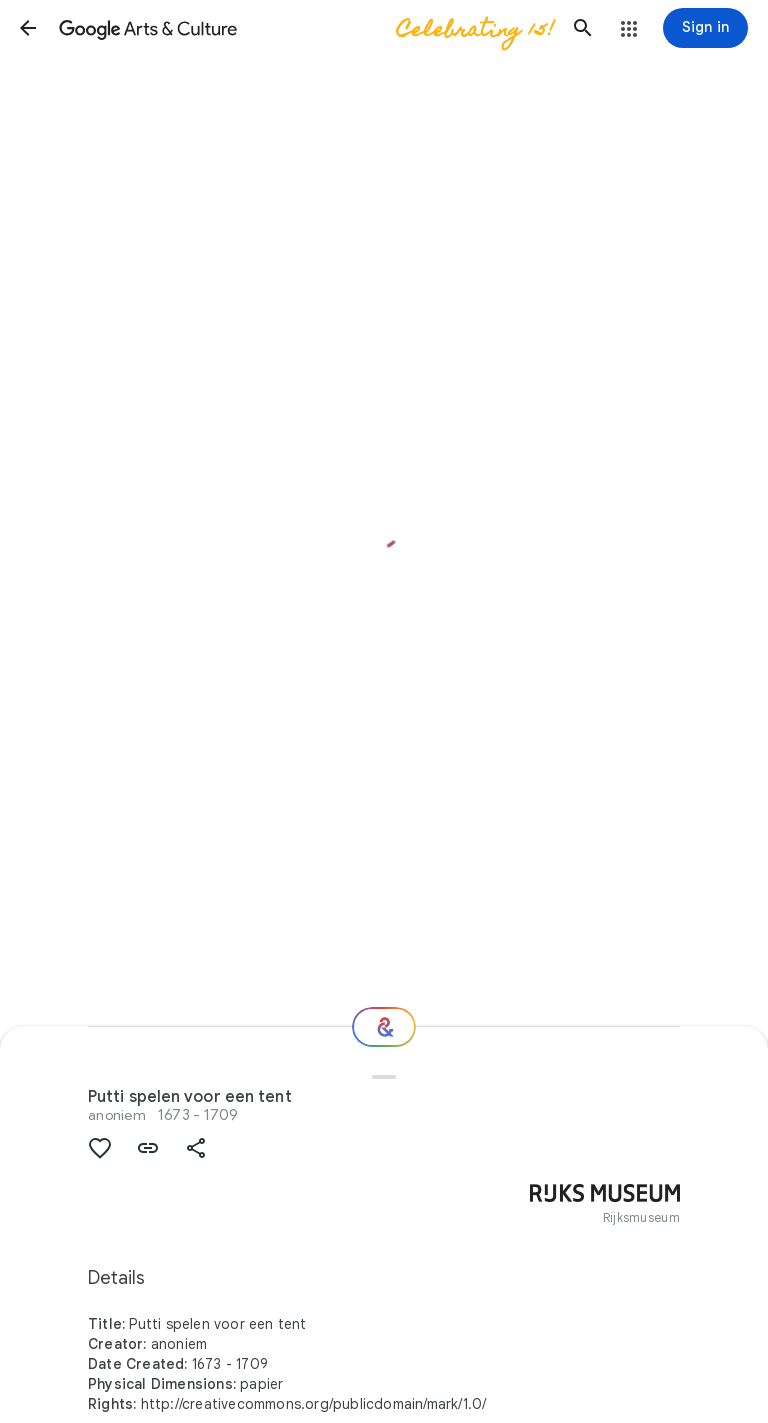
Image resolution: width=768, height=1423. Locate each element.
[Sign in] (705, 28)
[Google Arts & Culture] (305, 28)
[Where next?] (384, 1027)
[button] (28, 28)
